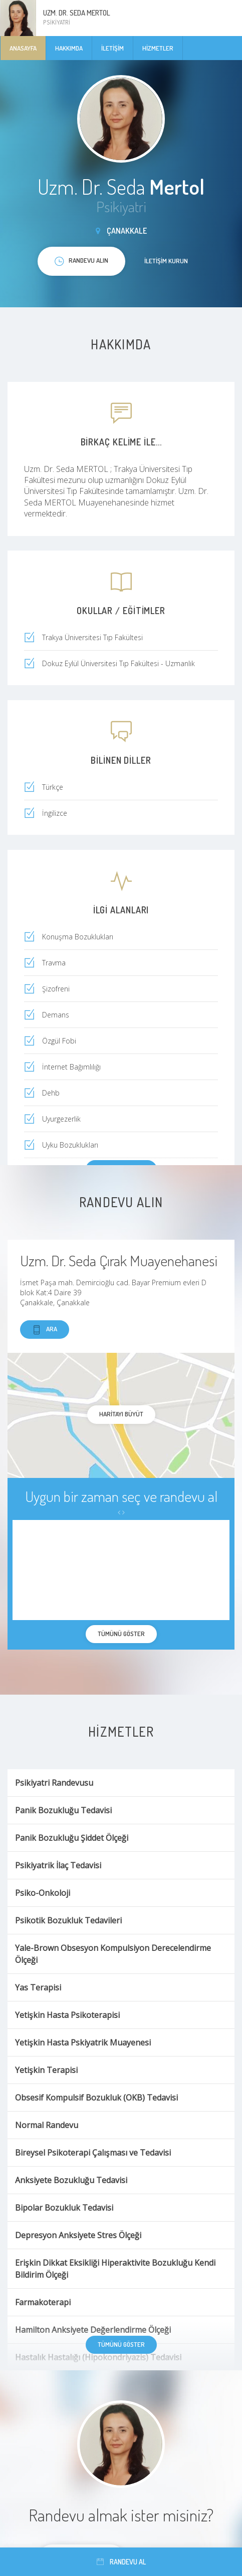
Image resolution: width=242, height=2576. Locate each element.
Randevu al (121, 2561)
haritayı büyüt (121, 1414)
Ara (44, 1329)
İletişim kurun (166, 261)
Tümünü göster (121, 2344)
